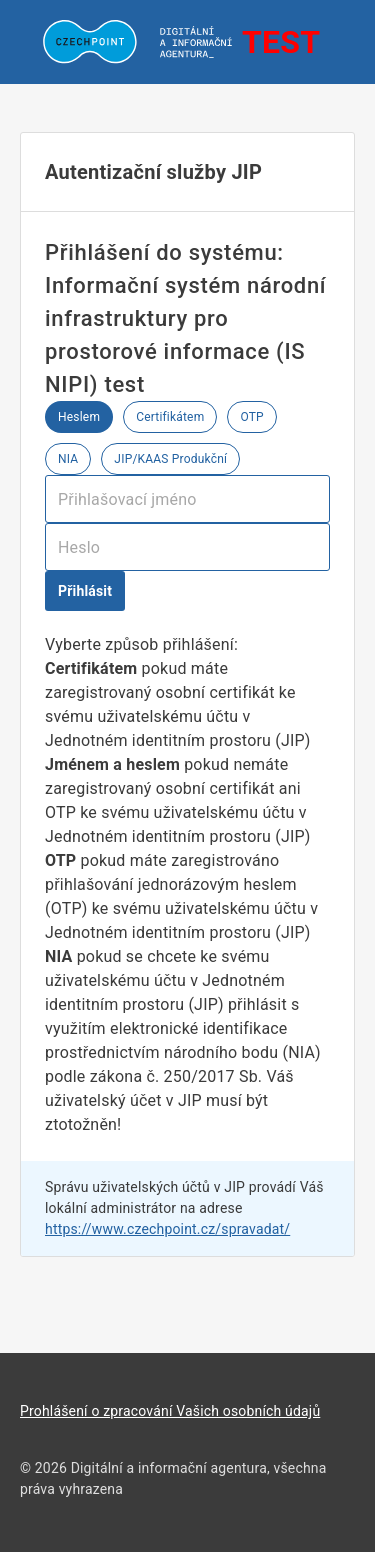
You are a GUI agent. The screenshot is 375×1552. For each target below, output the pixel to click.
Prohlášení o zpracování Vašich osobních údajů (170, 1411)
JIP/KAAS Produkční (170, 459)
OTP (251, 417)
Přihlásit (85, 591)
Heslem (79, 417)
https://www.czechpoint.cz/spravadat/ (167, 1229)
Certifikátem (170, 417)
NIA (68, 459)
